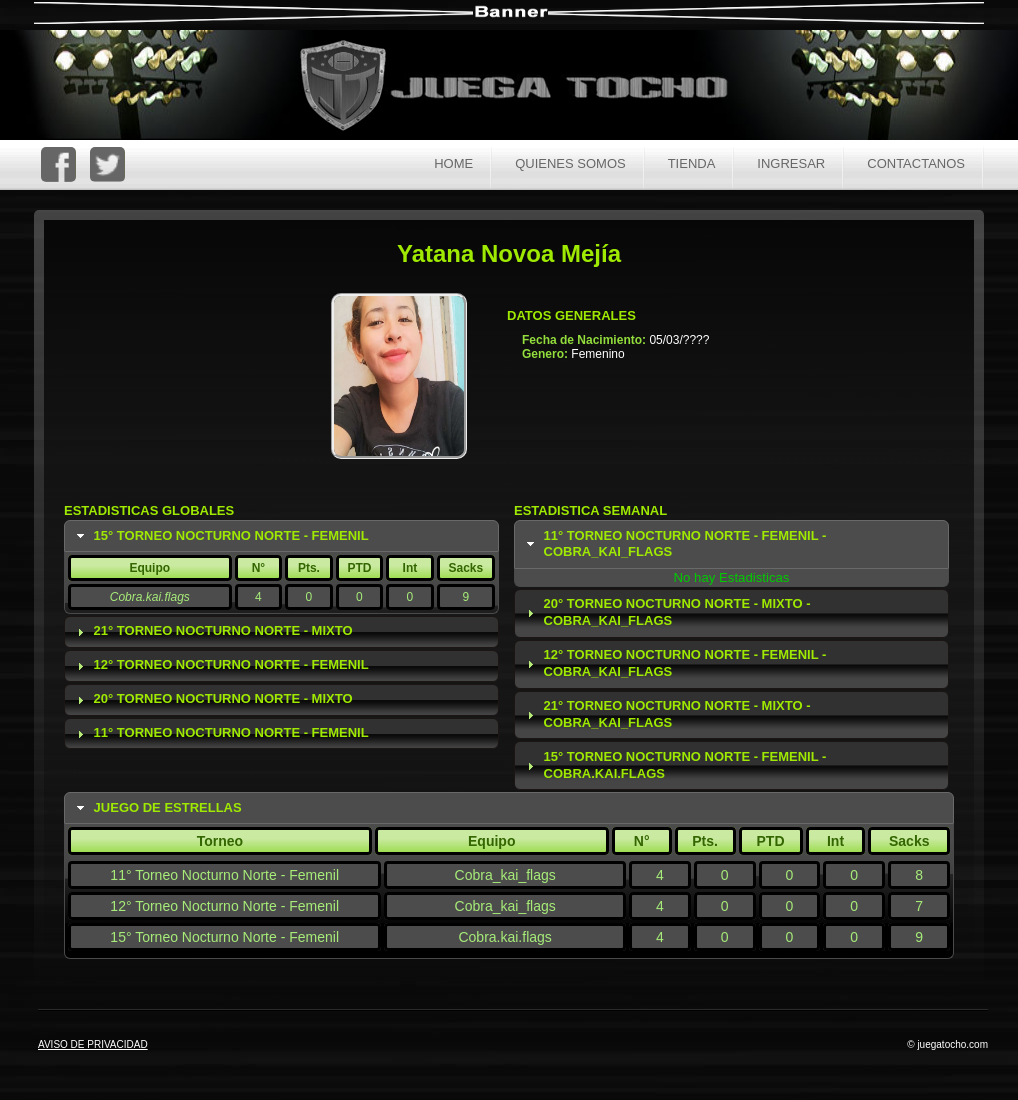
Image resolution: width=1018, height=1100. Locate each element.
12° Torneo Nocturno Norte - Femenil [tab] (220, 665)
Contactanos (916, 163)
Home (453, 163)
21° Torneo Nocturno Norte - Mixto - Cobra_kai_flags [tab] (666, 714)
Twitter (107, 164)
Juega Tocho (525, 87)
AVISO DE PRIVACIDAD (93, 1044)
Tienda (692, 163)
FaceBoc (58, 164)
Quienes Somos (570, 163)
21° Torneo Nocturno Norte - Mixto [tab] (212, 631)
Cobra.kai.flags (150, 597)
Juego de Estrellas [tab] (157, 808)
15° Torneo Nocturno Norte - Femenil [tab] (220, 536)
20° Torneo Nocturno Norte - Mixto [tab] (212, 699)
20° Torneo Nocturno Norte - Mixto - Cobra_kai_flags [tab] (666, 612)
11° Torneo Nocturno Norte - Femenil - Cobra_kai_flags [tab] (674, 544)
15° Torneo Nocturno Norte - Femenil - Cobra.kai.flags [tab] (674, 765)
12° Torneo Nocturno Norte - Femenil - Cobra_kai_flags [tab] (674, 663)
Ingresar (791, 163)
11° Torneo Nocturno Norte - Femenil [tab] (220, 733)
